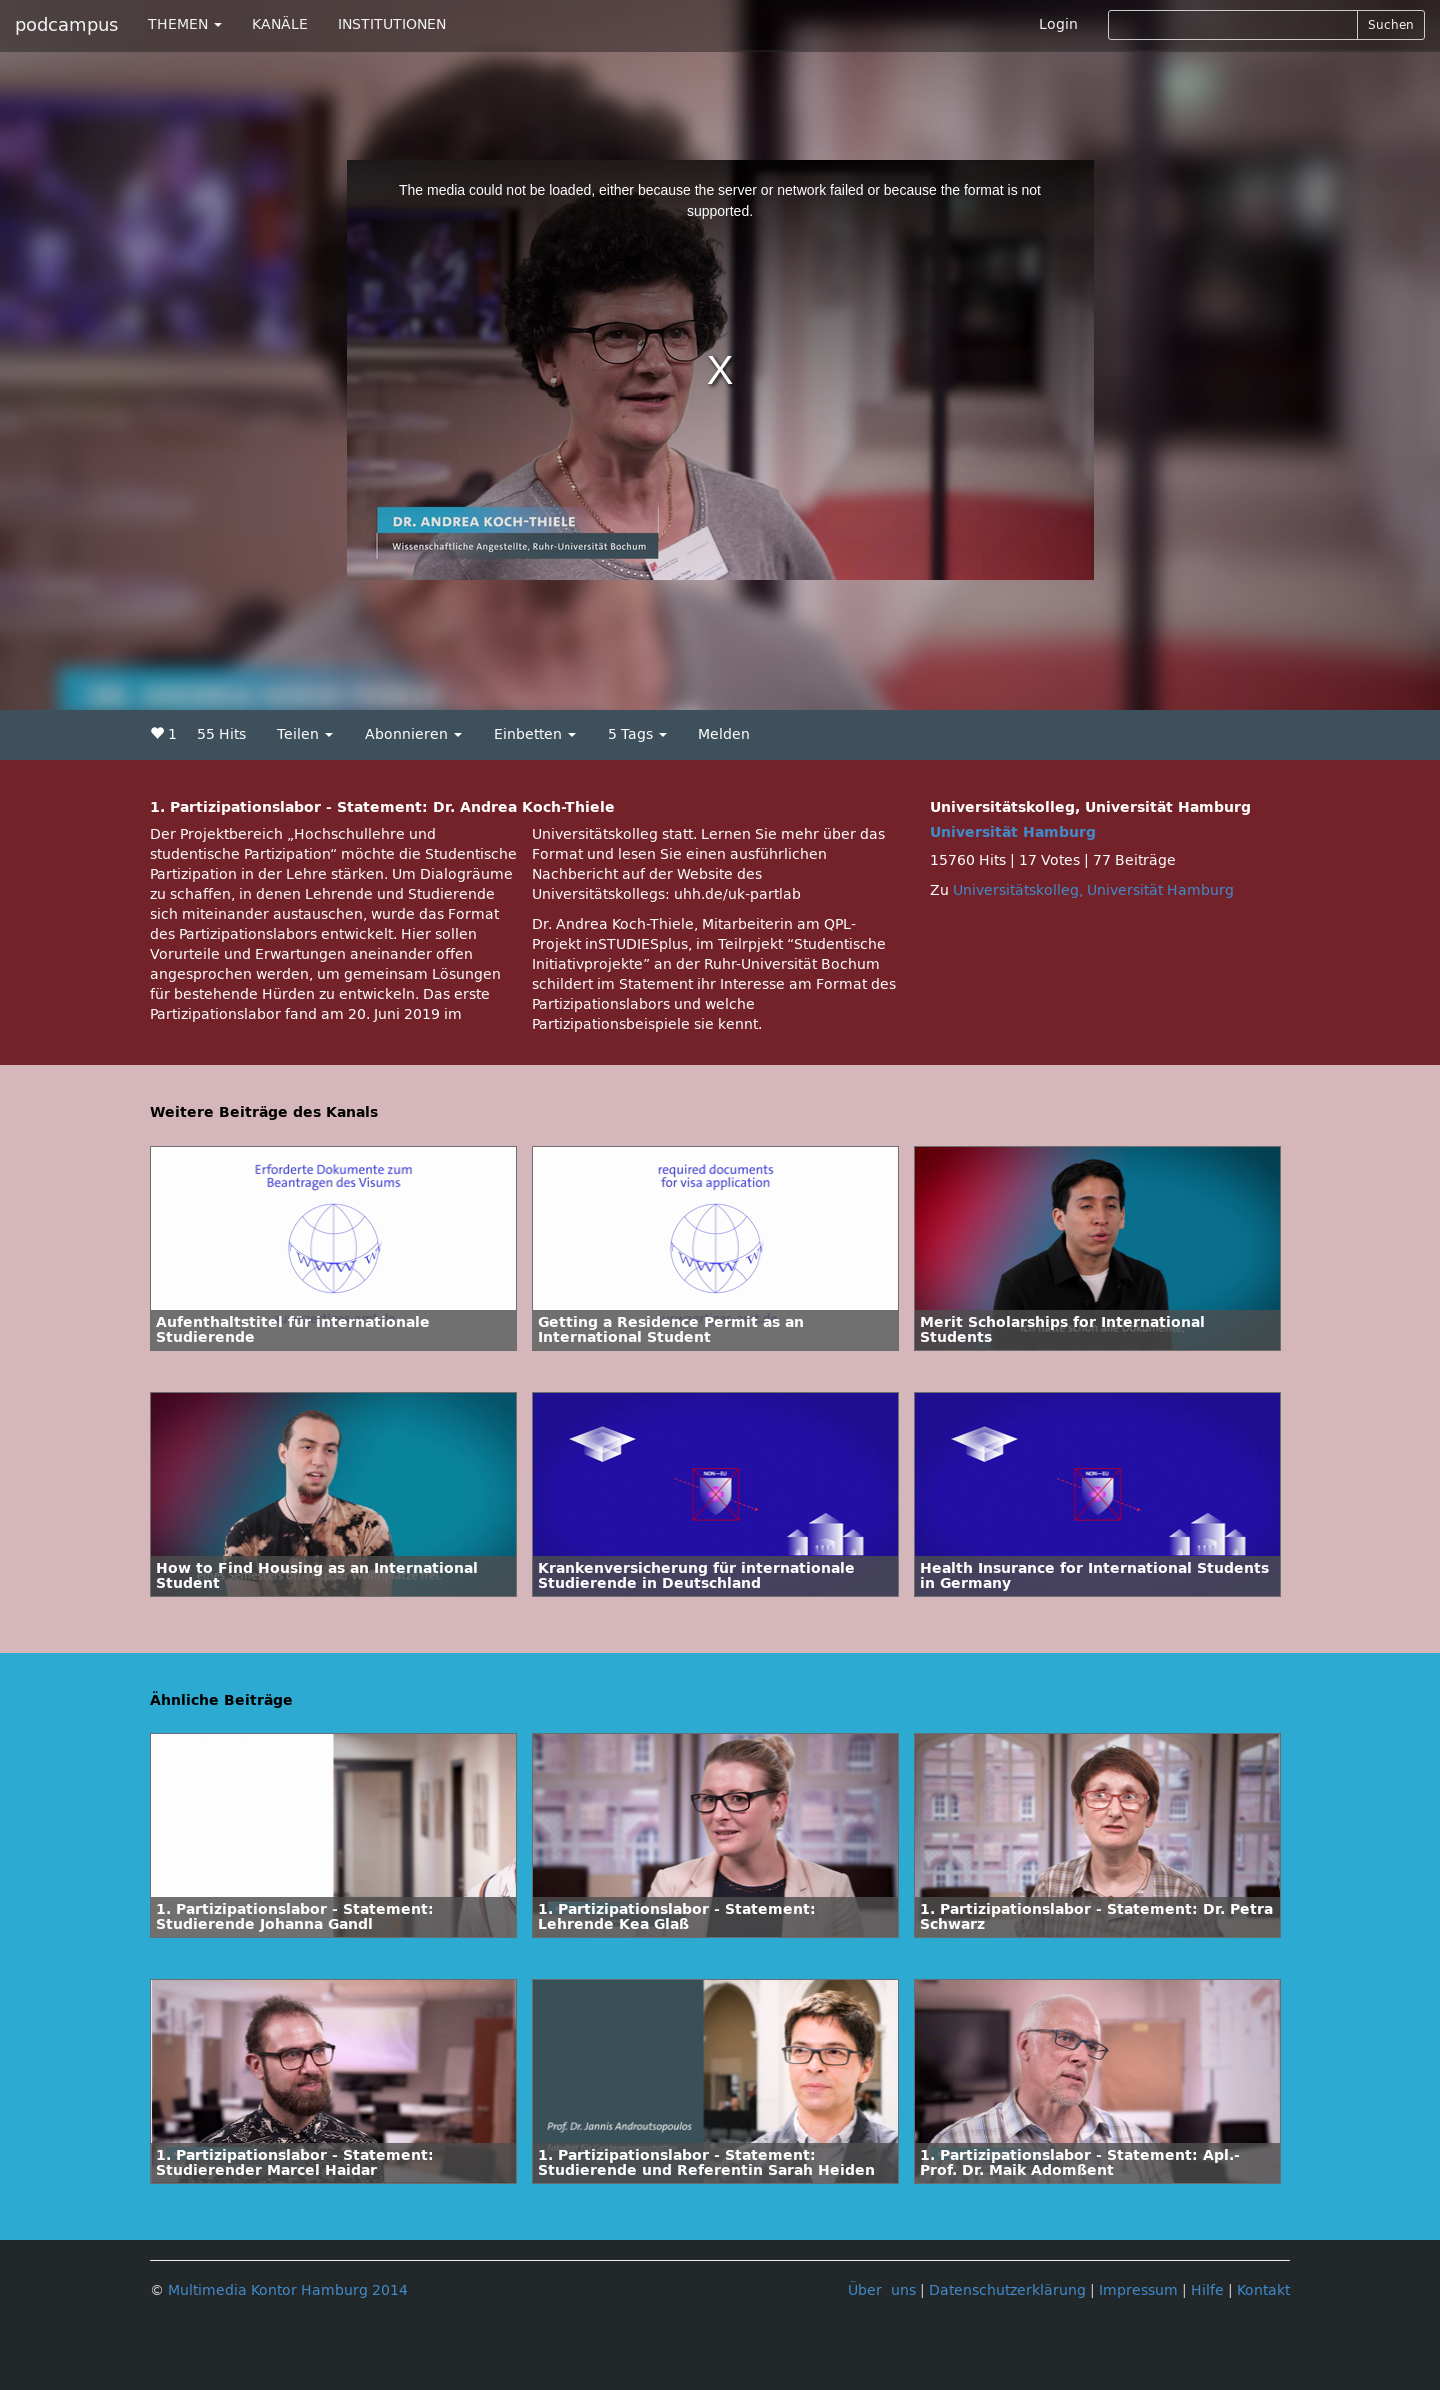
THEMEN (185, 24)
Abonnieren (413, 734)
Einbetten (535, 734)
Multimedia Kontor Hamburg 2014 (288, 2290)
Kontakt (1263, 2290)
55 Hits (221, 734)
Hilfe (1207, 2290)
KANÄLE (280, 24)
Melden (724, 734)
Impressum (1138, 2290)
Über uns (882, 2290)
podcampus (66, 25)
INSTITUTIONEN (392, 24)
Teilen (305, 734)
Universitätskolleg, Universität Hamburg (1093, 890)
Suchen (1391, 25)
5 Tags (637, 734)
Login (1058, 24)
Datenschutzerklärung (1007, 2290)
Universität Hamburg (1013, 832)
